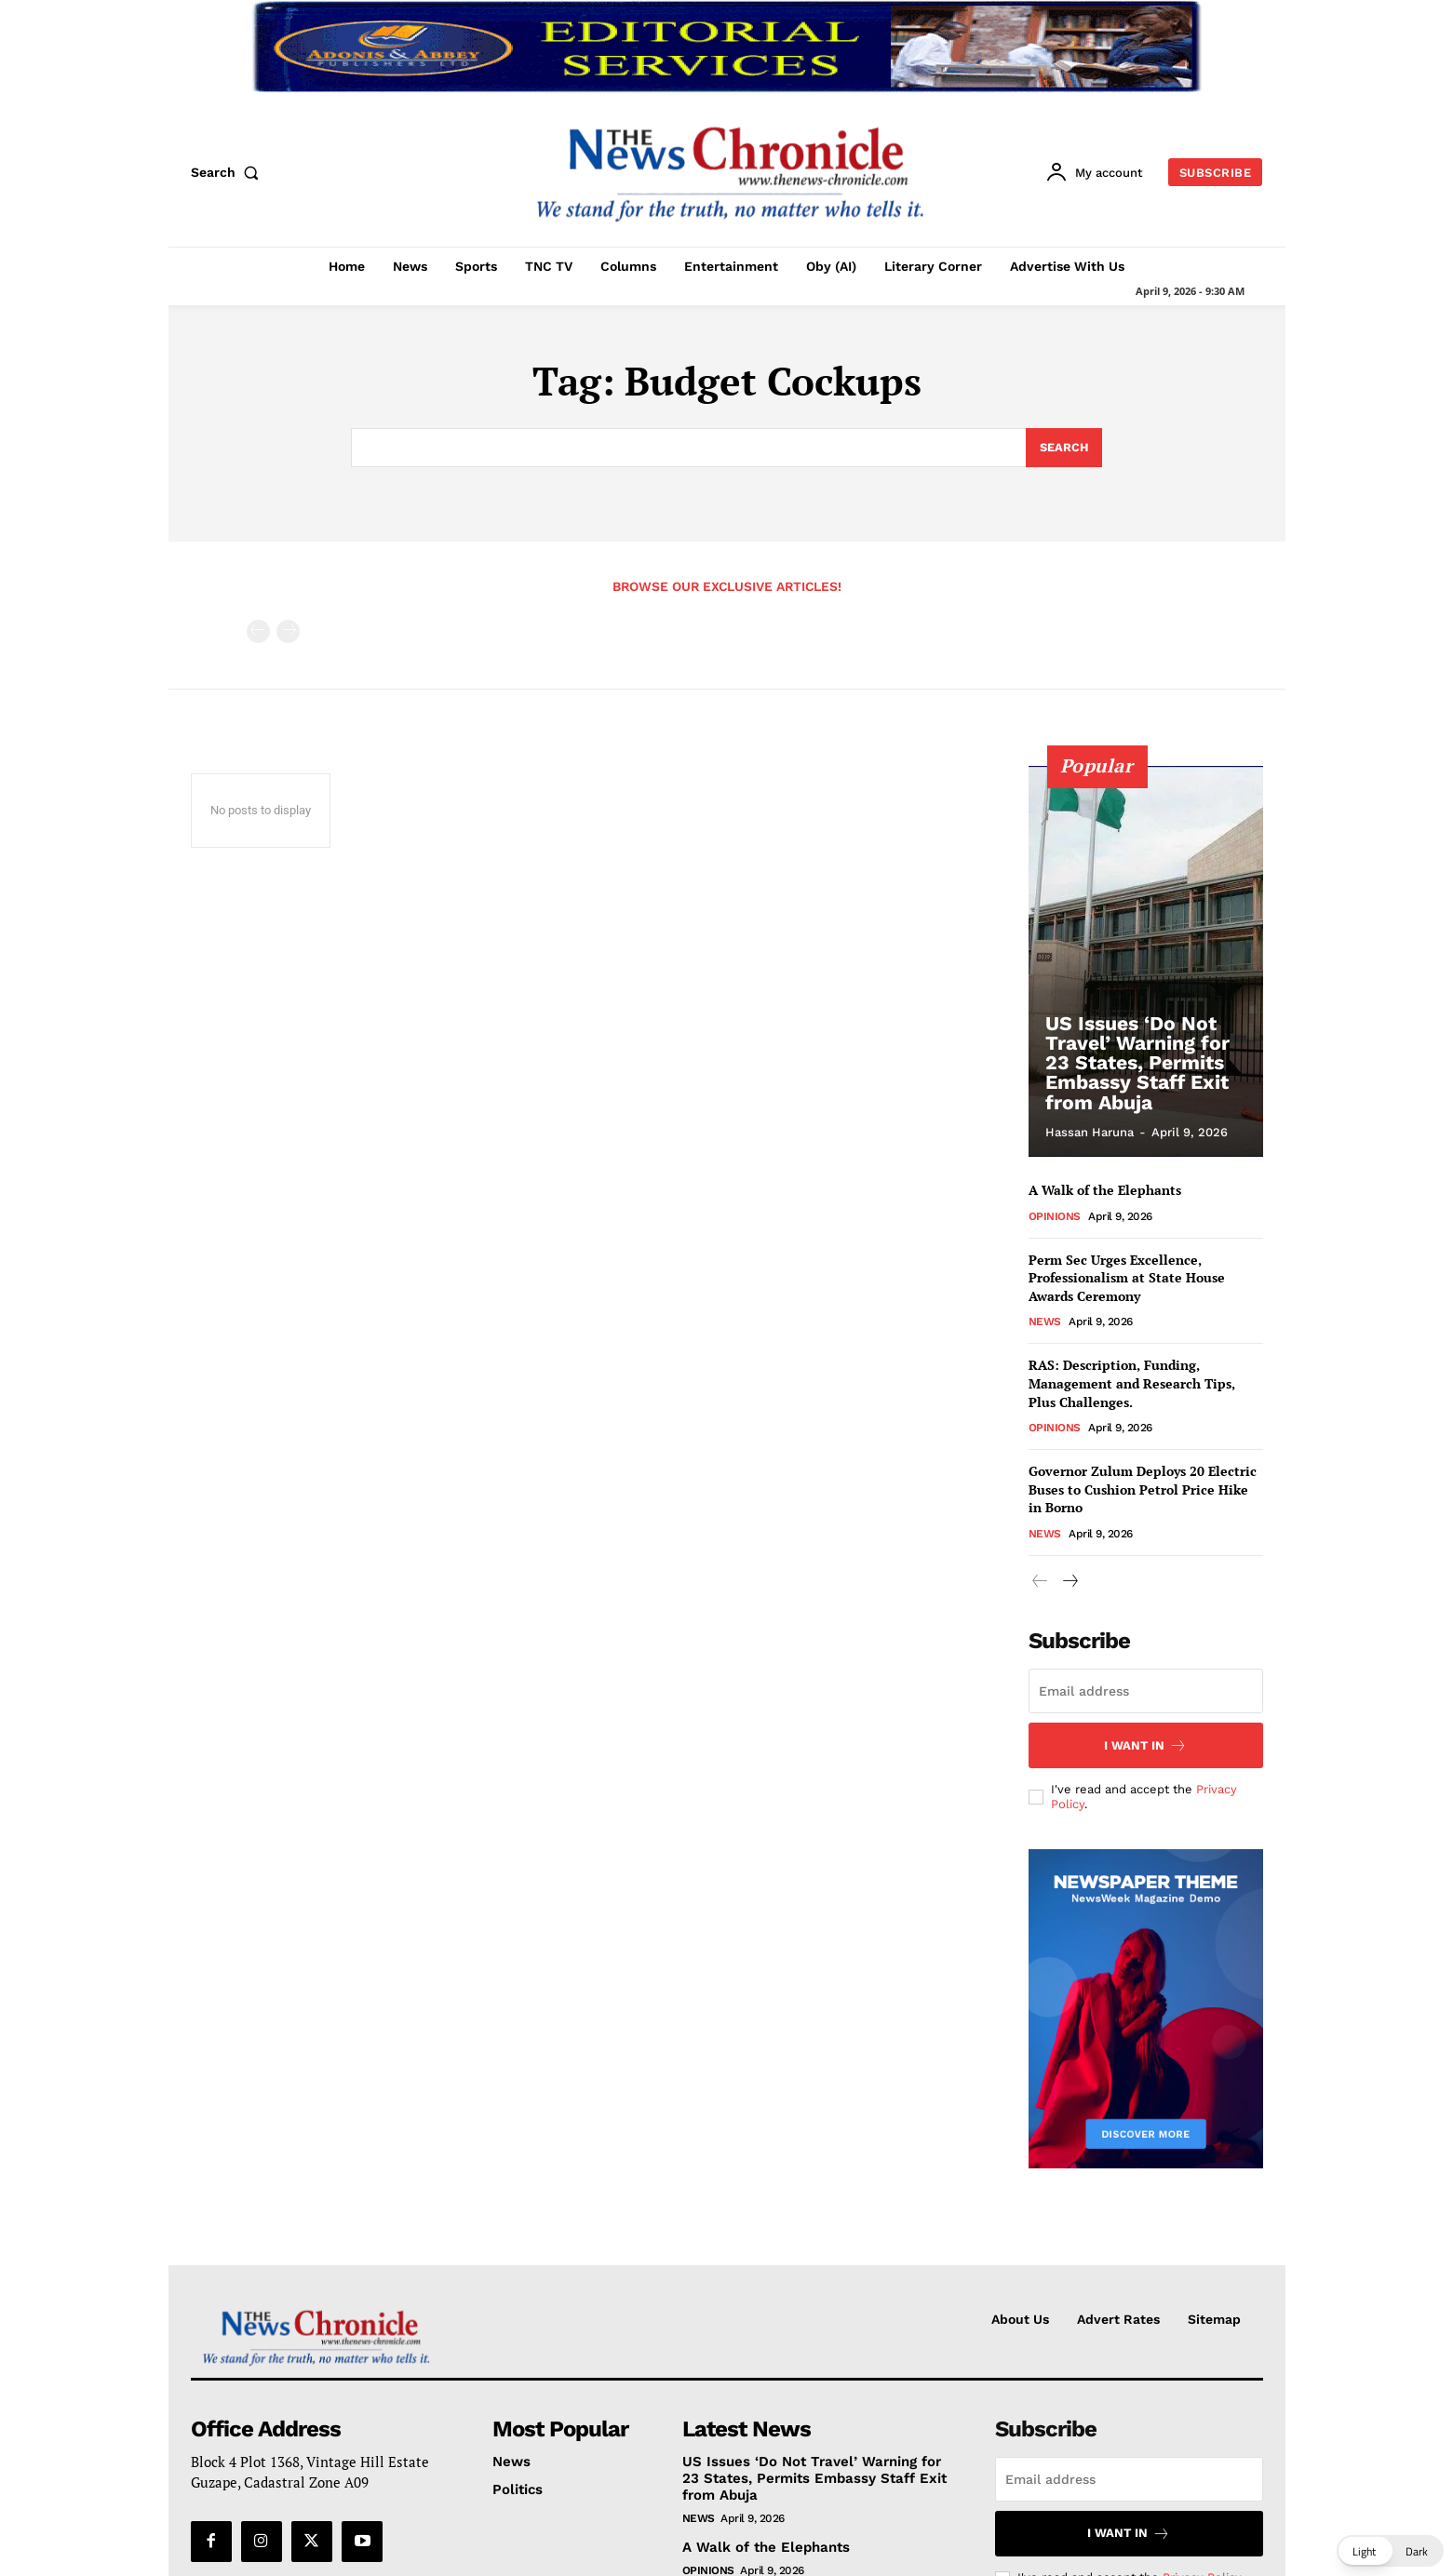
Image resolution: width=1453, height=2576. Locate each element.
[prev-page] (258, 631)
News (1045, 1321)
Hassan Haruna (1089, 1132)
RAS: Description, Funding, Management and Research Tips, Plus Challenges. (1132, 1383)
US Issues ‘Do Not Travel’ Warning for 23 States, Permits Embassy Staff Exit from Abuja (1134, 1065)
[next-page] (1070, 1581)
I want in (1145, 1746)
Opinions (1055, 1215)
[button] (229, 172)
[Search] (1063, 447)
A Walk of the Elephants (1105, 1190)
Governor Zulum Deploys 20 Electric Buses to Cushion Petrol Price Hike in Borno (1143, 1489)
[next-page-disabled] (288, 631)
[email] (1146, 1692)
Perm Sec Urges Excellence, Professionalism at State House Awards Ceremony (1127, 1277)
